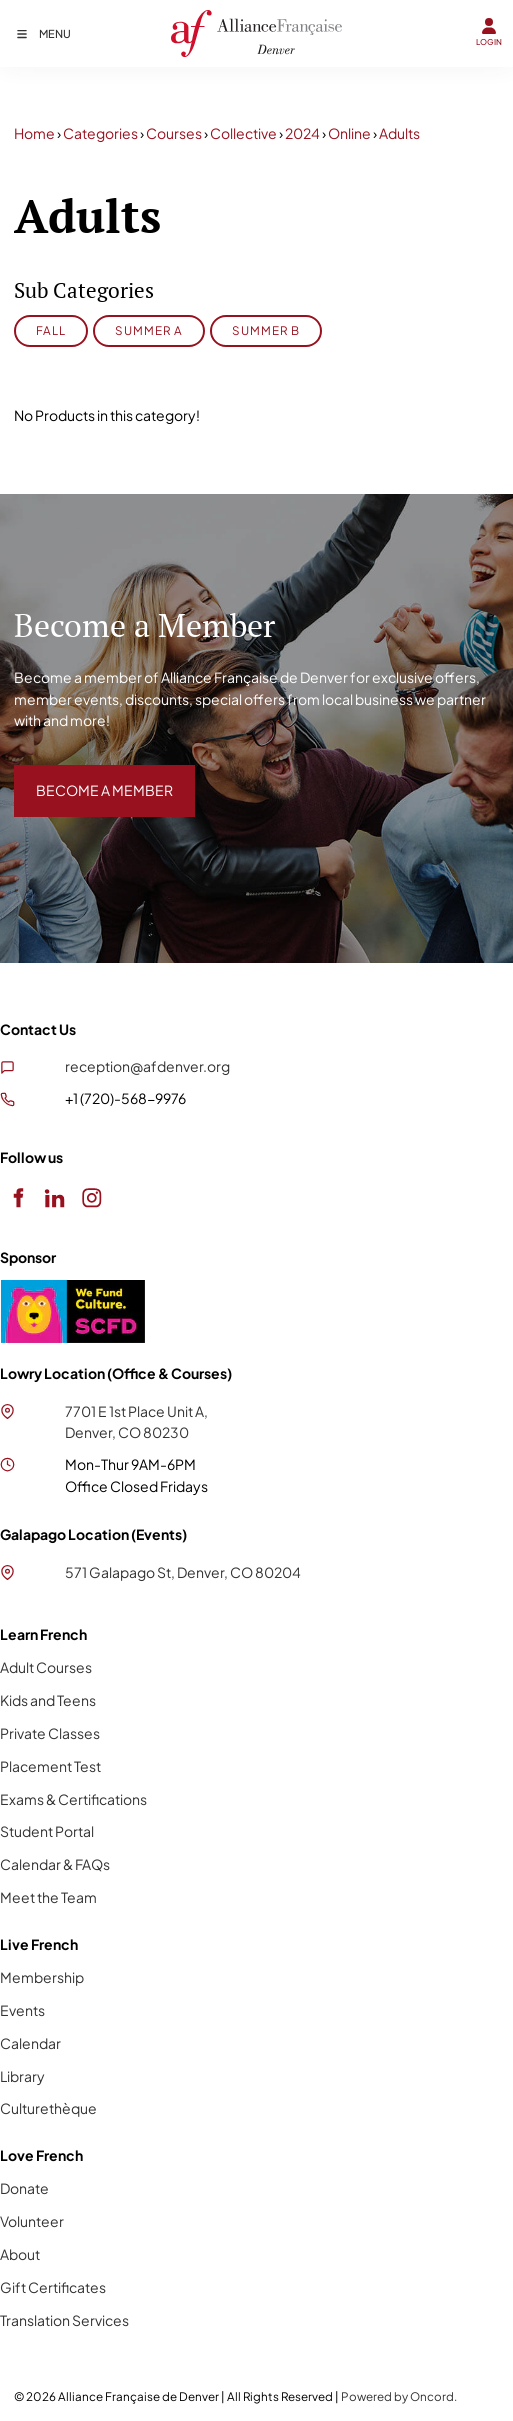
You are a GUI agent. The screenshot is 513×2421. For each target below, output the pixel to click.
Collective (243, 133)
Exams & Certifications (73, 1799)
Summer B (266, 330)
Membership (42, 1977)
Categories (100, 133)
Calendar (30, 2043)
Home (34, 133)
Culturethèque (48, 2108)
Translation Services (64, 2320)
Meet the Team (48, 1897)
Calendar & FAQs (55, 1864)
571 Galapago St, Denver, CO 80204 (183, 1572)
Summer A (149, 330)
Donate (24, 2188)
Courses (174, 133)
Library (22, 2076)
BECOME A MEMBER (82, 775)
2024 (302, 133)
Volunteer (32, 2221)
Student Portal (47, 1831)
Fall (51, 330)
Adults (399, 133)
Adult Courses (46, 1667)
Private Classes (50, 1733)
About (20, 2254)
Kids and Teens (48, 1700)
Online (349, 133)
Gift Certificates (53, 2287)
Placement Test (50, 1766)
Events (22, 2010)
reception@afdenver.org (147, 1066)
